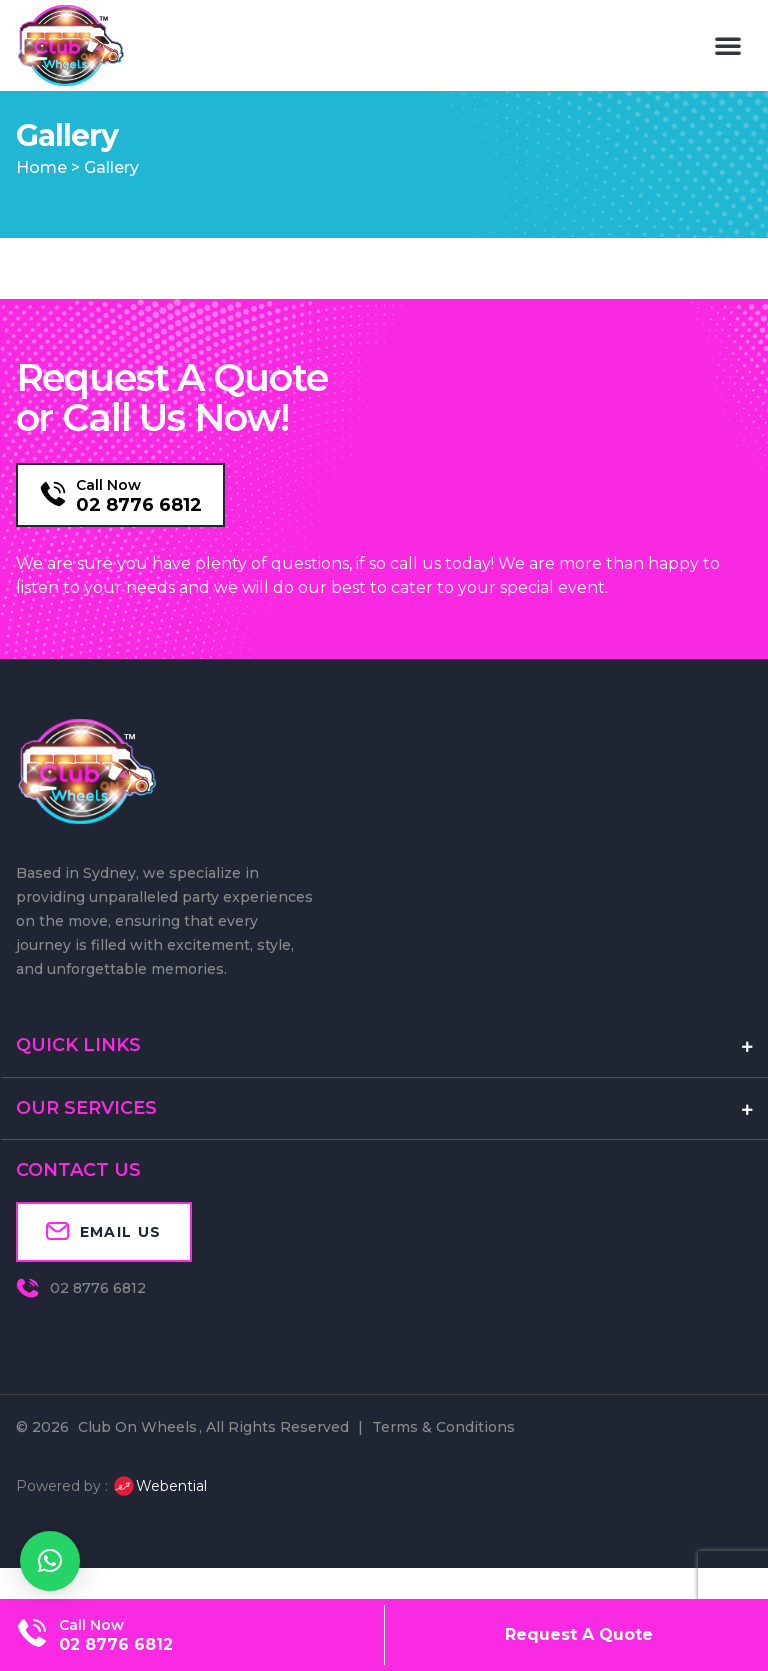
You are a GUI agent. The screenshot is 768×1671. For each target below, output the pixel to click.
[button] (728, 45)
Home (41, 200)
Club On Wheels (137, 1460)
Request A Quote (579, 1634)
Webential (159, 1519)
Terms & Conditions (443, 1460)
